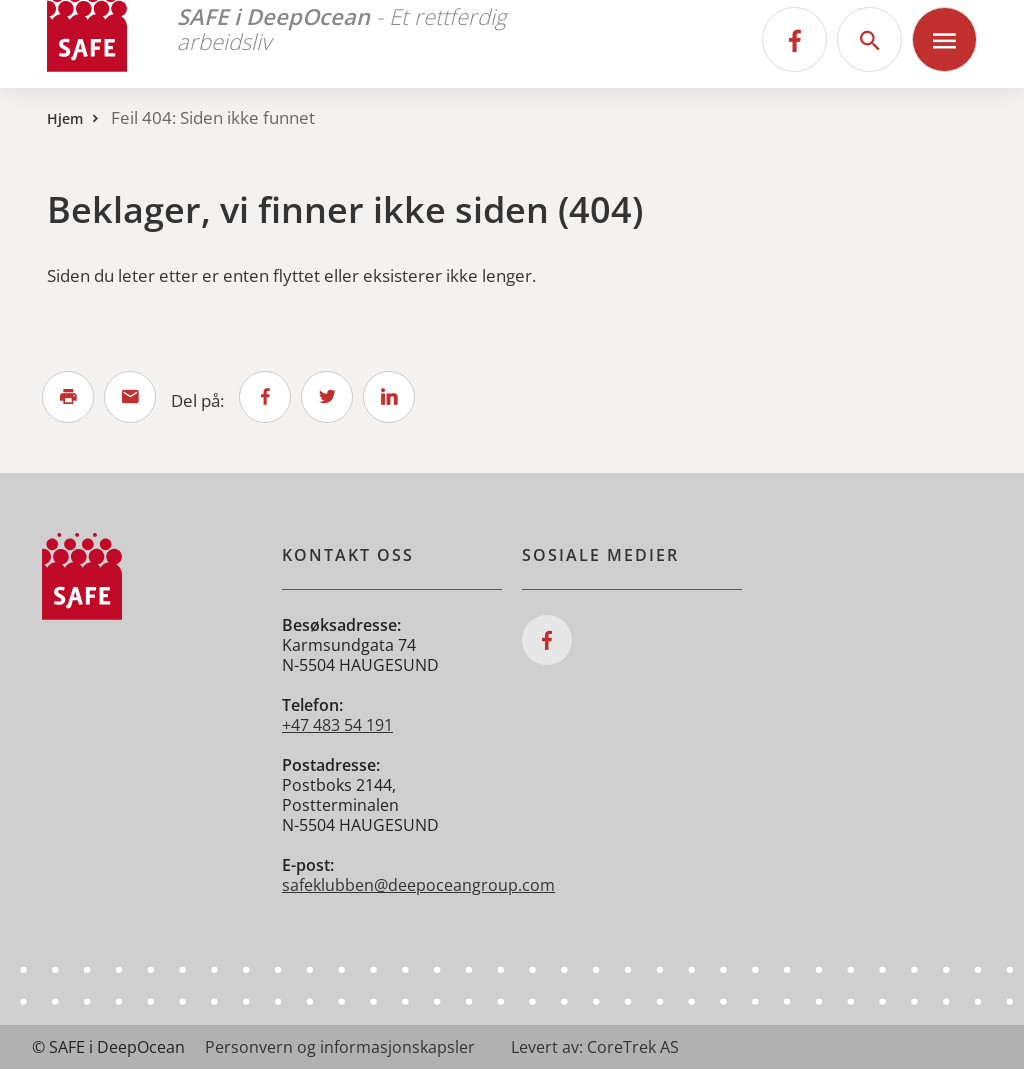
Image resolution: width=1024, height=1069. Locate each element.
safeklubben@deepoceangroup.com (418, 885)
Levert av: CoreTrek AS (595, 1047)
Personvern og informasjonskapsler (340, 1047)
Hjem (65, 118)
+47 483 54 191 (337, 725)
